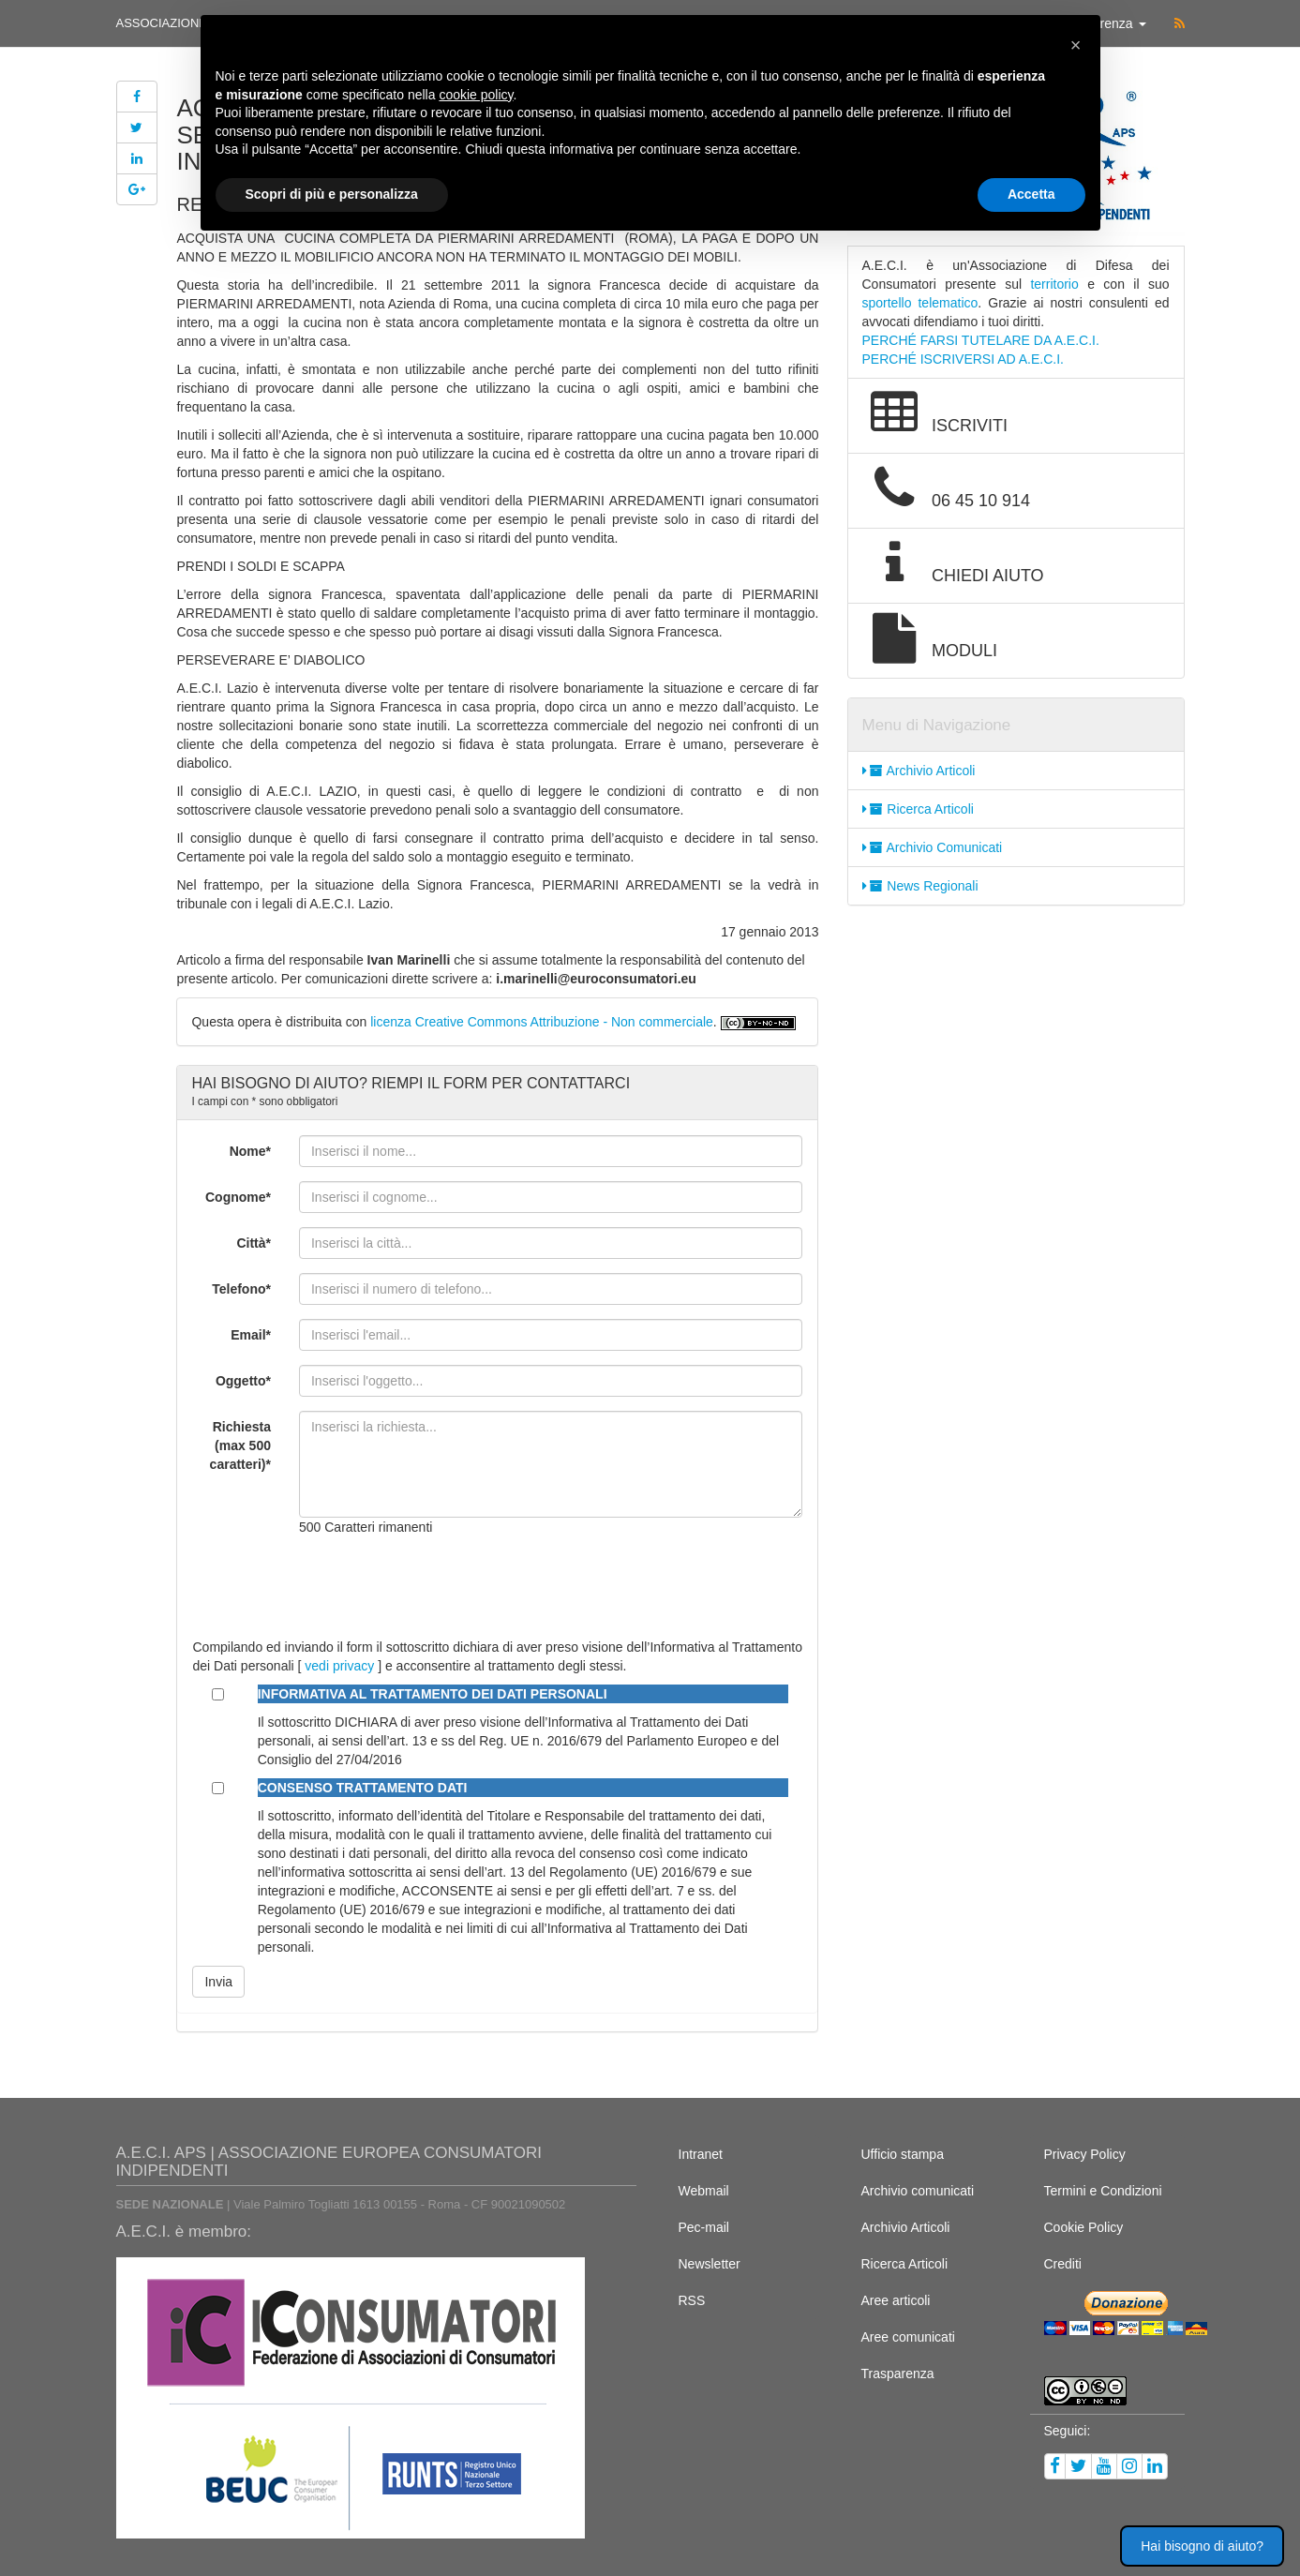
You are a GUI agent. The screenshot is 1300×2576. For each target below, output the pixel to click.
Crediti (1063, 2263)
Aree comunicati (908, 2336)
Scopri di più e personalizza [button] (332, 194)
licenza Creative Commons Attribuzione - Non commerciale (541, 1021)
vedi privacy (339, 1665)
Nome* (250, 1151)
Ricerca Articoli (918, 808)
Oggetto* (243, 1380)
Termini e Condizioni (1103, 2190)
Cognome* (238, 1197)
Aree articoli (896, 2300)
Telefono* (241, 1288)
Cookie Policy (1084, 2227)
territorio (1054, 284)
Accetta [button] (1031, 194)
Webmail (704, 2190)
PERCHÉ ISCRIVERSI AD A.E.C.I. (963, 359)
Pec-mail (704, 2227)
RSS (692, 2300)
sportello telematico (920, 302)
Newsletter (709, 2263)
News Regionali (920, 885)
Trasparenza (897, 2373)
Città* (253, 1243)
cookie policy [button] (476, 94)
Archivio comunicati (918, 2190)
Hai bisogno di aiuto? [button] (1202, 2546)
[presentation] (441, 1587)
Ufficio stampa (902, 2154)
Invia (218, 1981)
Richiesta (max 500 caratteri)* (240, 1445)
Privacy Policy (1085, 2154)
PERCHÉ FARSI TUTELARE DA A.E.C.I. (980, 340)
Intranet (701, 2154)
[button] (1076, 45)
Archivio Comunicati (932, 847)
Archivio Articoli (919, 770)
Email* (251, 1334)
